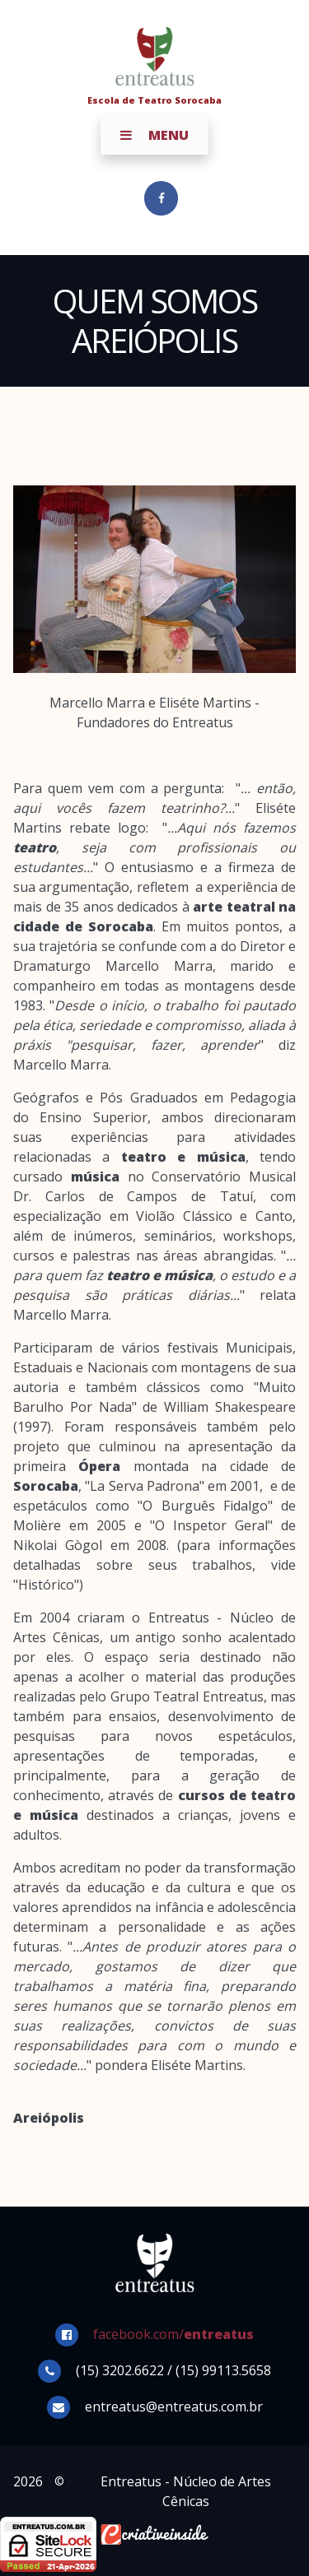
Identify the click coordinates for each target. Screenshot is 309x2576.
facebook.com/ (173, 2334)
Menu (154, 135)
